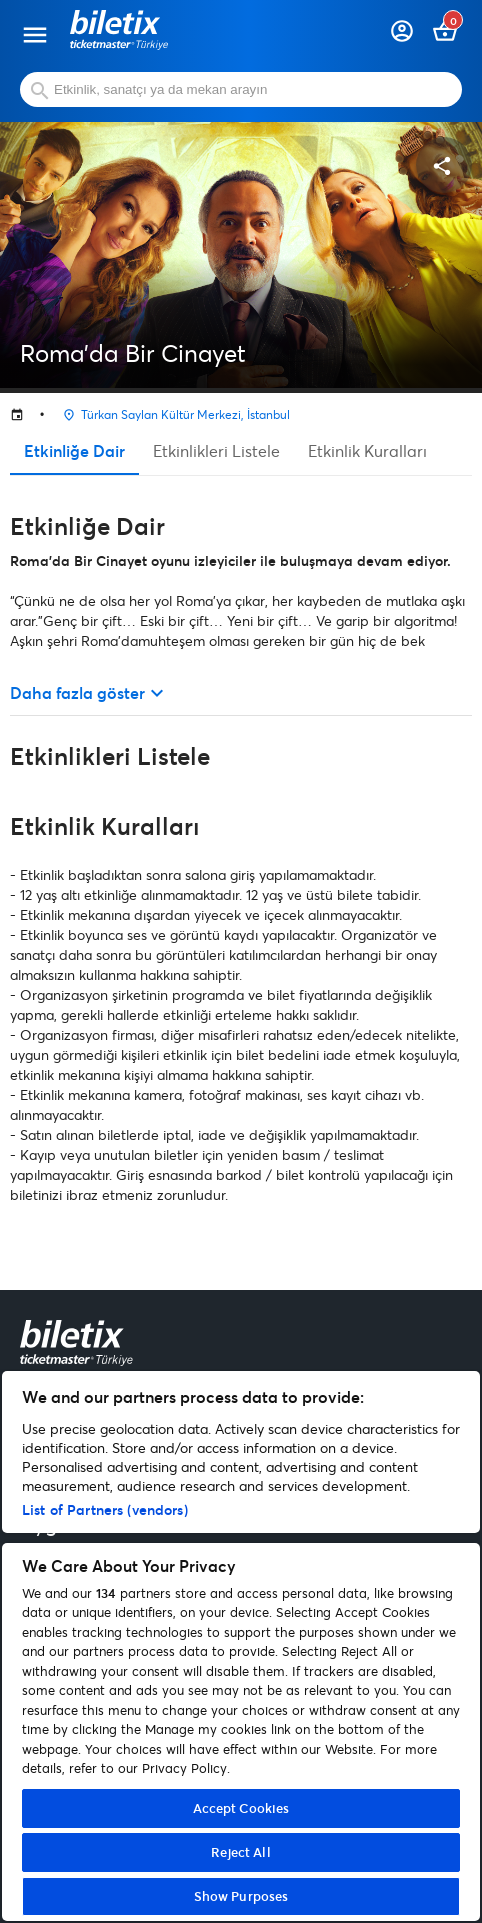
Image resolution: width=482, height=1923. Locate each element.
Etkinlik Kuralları (367, 450)
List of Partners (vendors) (105, 1509)
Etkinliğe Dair (74, 450)
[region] (241, 1646)
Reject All (240, 1852)
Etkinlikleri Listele (216, 450)
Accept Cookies (241, 1808)
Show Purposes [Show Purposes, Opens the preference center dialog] (241, 1896)
